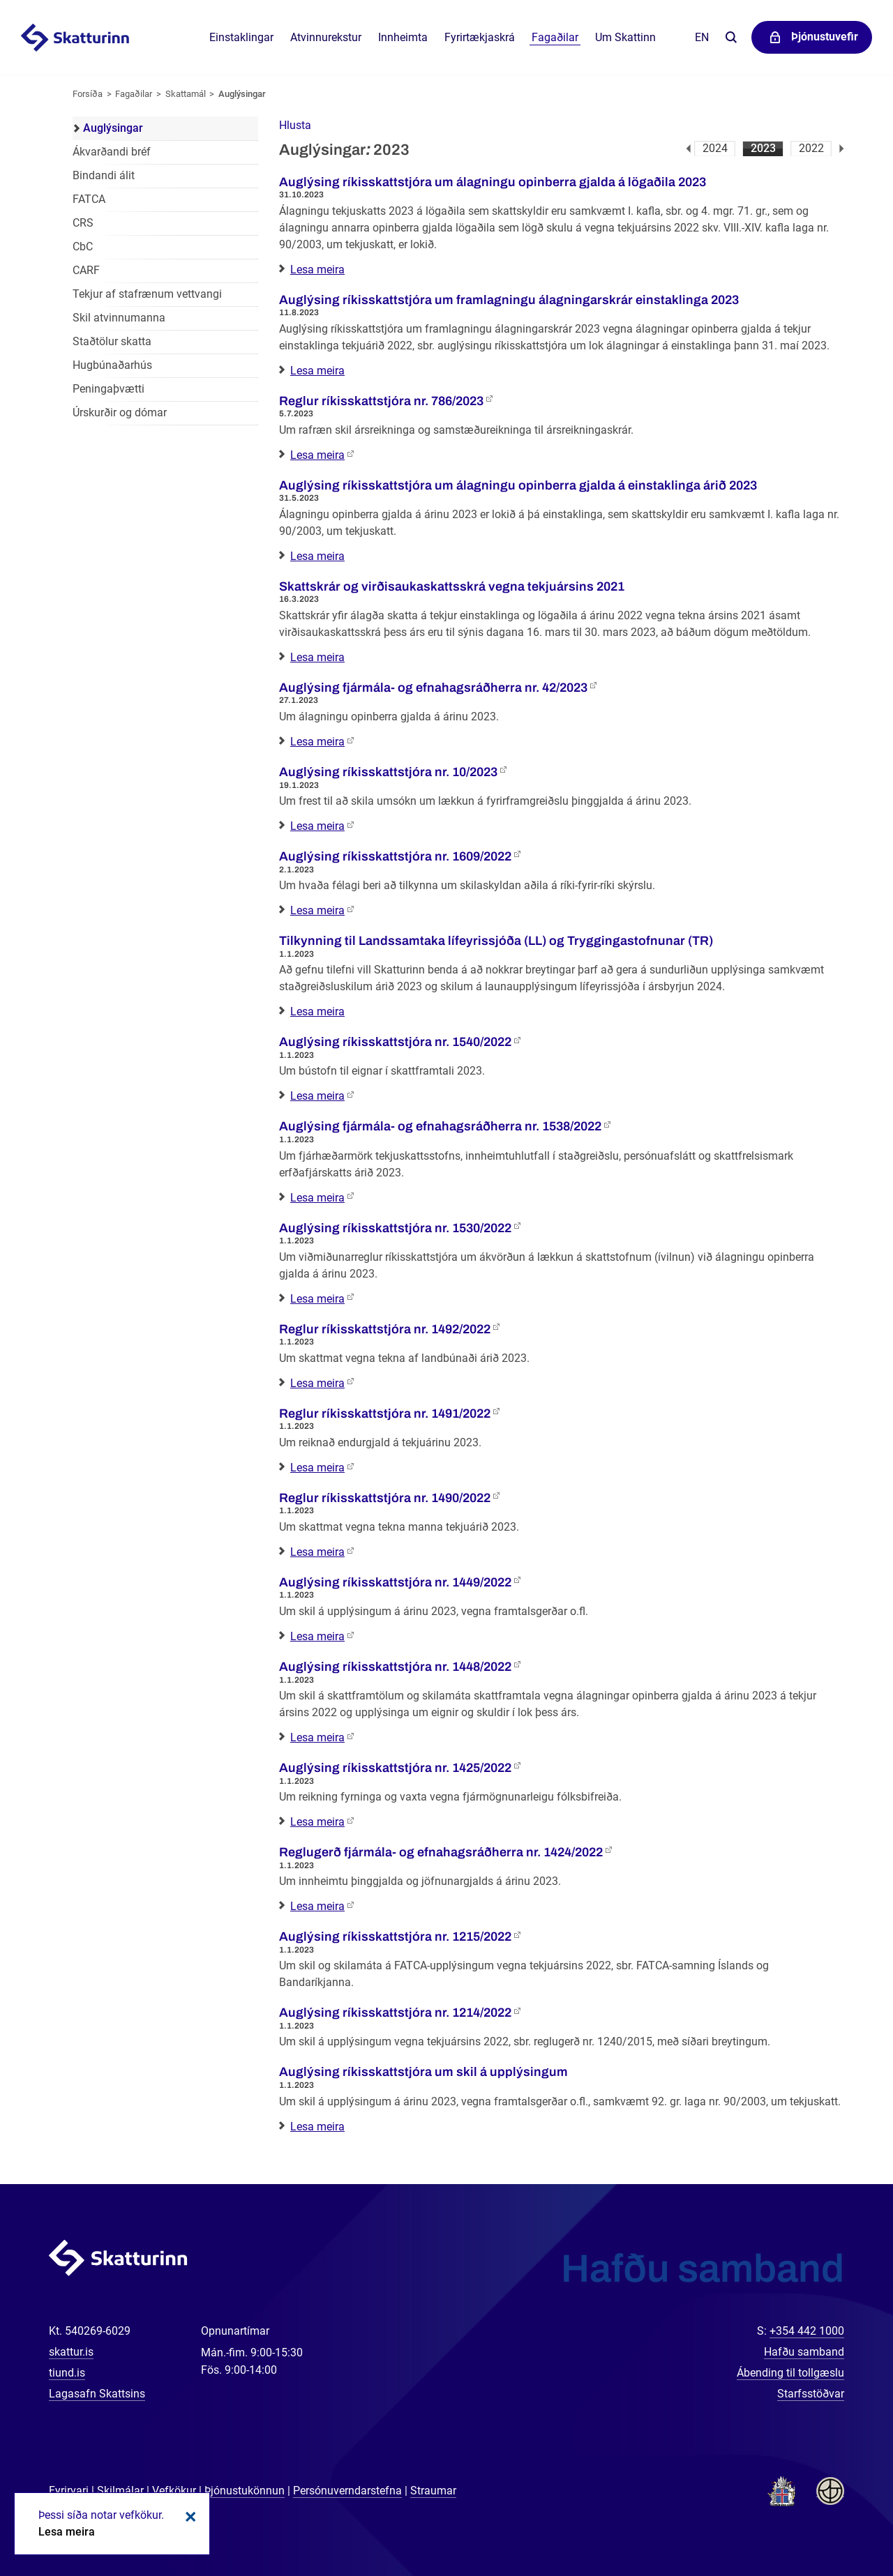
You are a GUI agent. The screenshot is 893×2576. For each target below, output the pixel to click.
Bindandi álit (104, 175)
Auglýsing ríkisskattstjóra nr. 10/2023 (388, 772)
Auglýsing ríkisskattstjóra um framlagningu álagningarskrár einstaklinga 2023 (509, 300)
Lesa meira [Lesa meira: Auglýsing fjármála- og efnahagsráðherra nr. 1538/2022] (317, 1197)
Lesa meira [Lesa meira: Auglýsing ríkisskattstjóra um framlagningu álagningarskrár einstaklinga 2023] (317, 370)
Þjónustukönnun (244, 2490)
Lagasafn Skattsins (97, 2393)
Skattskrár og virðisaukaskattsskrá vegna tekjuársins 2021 (451, 586)
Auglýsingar (242, 94)
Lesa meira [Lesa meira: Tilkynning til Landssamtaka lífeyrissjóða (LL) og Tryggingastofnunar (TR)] (317, 1011)
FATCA (89, 199)
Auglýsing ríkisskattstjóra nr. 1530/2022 (395, 1228)
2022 (811, 148)
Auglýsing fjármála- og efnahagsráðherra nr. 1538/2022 (440, 1126)
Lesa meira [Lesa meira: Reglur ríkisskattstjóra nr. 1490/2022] (317, 1552)
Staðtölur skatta (112, 341)
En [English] (702, 37)
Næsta (841, 148)
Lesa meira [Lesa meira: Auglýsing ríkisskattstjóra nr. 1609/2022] (317, 910)
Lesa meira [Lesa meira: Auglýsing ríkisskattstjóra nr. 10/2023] (317, 826)
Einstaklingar (241, 37)
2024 (715, 148)
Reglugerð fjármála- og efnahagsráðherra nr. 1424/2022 (441, 1852)
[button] (295, 125)
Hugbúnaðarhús (112, 365)
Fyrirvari (69, 2490)
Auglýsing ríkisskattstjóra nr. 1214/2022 (395, 2013)
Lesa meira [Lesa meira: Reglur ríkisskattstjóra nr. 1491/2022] (317, 1467)
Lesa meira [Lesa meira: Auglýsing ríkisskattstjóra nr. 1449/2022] (317, 1636)
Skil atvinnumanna (119, 317)
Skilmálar (120, 2490)
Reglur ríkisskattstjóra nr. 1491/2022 (384, 1413)
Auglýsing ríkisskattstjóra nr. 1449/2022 (395, 1582)
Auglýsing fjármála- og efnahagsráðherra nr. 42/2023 (433, 688)
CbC (83, 246)
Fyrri (688, 148)
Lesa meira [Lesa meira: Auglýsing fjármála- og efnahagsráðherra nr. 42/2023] (317, 741)
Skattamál (185, 94)
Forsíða (88, 94)
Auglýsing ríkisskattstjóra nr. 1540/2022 (395, 1042)
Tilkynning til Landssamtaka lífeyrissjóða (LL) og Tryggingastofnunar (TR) (496, 941)
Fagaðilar (133, 94)
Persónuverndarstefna (347, 2490)
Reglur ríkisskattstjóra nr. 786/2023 (381, 401)
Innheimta (403, 37)
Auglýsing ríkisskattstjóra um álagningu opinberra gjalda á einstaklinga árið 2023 (518, 485)
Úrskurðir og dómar (120, 412)
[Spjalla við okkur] (837, 2520)
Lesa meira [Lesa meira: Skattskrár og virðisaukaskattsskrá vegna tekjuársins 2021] (317, 657)
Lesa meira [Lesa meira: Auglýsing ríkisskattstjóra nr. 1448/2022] (317, 1737)
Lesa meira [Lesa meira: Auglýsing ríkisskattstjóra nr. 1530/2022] (317, 1298)
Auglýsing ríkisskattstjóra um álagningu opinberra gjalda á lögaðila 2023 (492, 182)
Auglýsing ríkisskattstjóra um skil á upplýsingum (423, 2072)
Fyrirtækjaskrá (479, 37)
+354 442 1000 (807, 2331)
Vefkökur (174, 2490)
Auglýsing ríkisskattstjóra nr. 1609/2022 (395, 856)
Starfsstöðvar (810, 2393)
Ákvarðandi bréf (112, 151)
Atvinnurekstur (325, 37)
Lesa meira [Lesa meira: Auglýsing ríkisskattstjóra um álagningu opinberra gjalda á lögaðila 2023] (317, 269)
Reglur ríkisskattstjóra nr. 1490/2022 (384, 1498)
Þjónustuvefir (824, 36)
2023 (763, 148)
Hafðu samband (804, 2351)
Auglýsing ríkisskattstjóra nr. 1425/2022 (395, 1768)
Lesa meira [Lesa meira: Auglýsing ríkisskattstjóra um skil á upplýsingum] (317, 2126)
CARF (86, 270)
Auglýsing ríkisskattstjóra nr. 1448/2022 (395, 1667)
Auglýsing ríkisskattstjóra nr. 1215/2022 (395, 1937)
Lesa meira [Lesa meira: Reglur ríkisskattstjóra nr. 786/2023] (317, 455)
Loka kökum (188, 2517)
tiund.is (67, 2372)
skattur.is (71, 2351)
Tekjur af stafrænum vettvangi (147, 294)
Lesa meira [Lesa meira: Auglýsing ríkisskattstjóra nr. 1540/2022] (317, 1096)
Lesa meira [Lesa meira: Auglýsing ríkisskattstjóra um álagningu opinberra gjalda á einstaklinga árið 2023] (317, 556)
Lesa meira (66, 2531)
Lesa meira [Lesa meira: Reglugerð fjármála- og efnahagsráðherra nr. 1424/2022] (317, 1906)
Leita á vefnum (730, 38)
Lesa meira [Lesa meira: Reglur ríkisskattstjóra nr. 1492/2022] (317, 1383)
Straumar (433, 2490)
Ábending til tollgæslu (790, 2372)
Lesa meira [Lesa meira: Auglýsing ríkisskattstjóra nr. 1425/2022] (317, 1821)
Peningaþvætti (108, 388)
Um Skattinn (625, 37)
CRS (83, 222)
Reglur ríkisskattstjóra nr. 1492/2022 (384, 1329)
